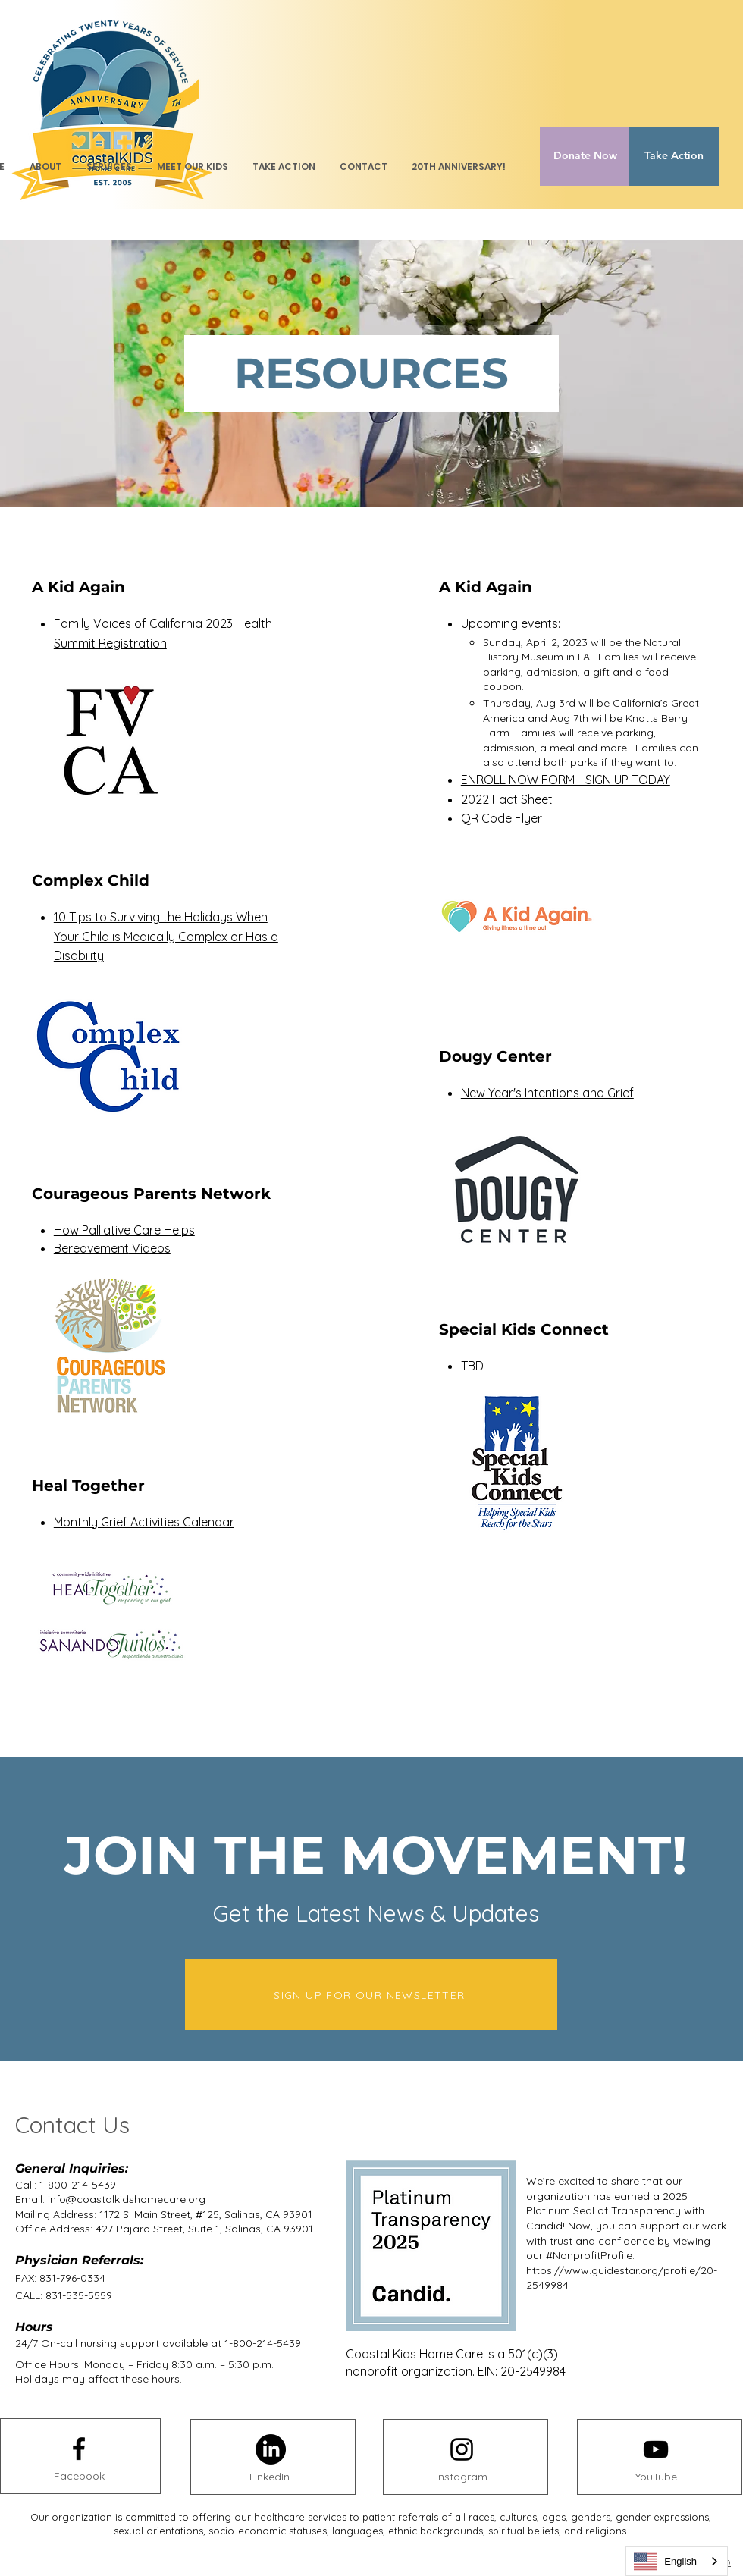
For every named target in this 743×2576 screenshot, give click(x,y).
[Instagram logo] (462, 2449)
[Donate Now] (585, 156)
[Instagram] (462, 2477)
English (665, 2561)
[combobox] (676, 2561)
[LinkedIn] (269, 2477)
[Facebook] (79, 2476)
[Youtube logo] (656, 2449)
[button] (45, 167)
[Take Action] (674, 156)
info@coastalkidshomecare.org (126, 2199)
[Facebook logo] (79, 2448)
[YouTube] (656, 2477)
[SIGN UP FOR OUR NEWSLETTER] (371, 1994)
